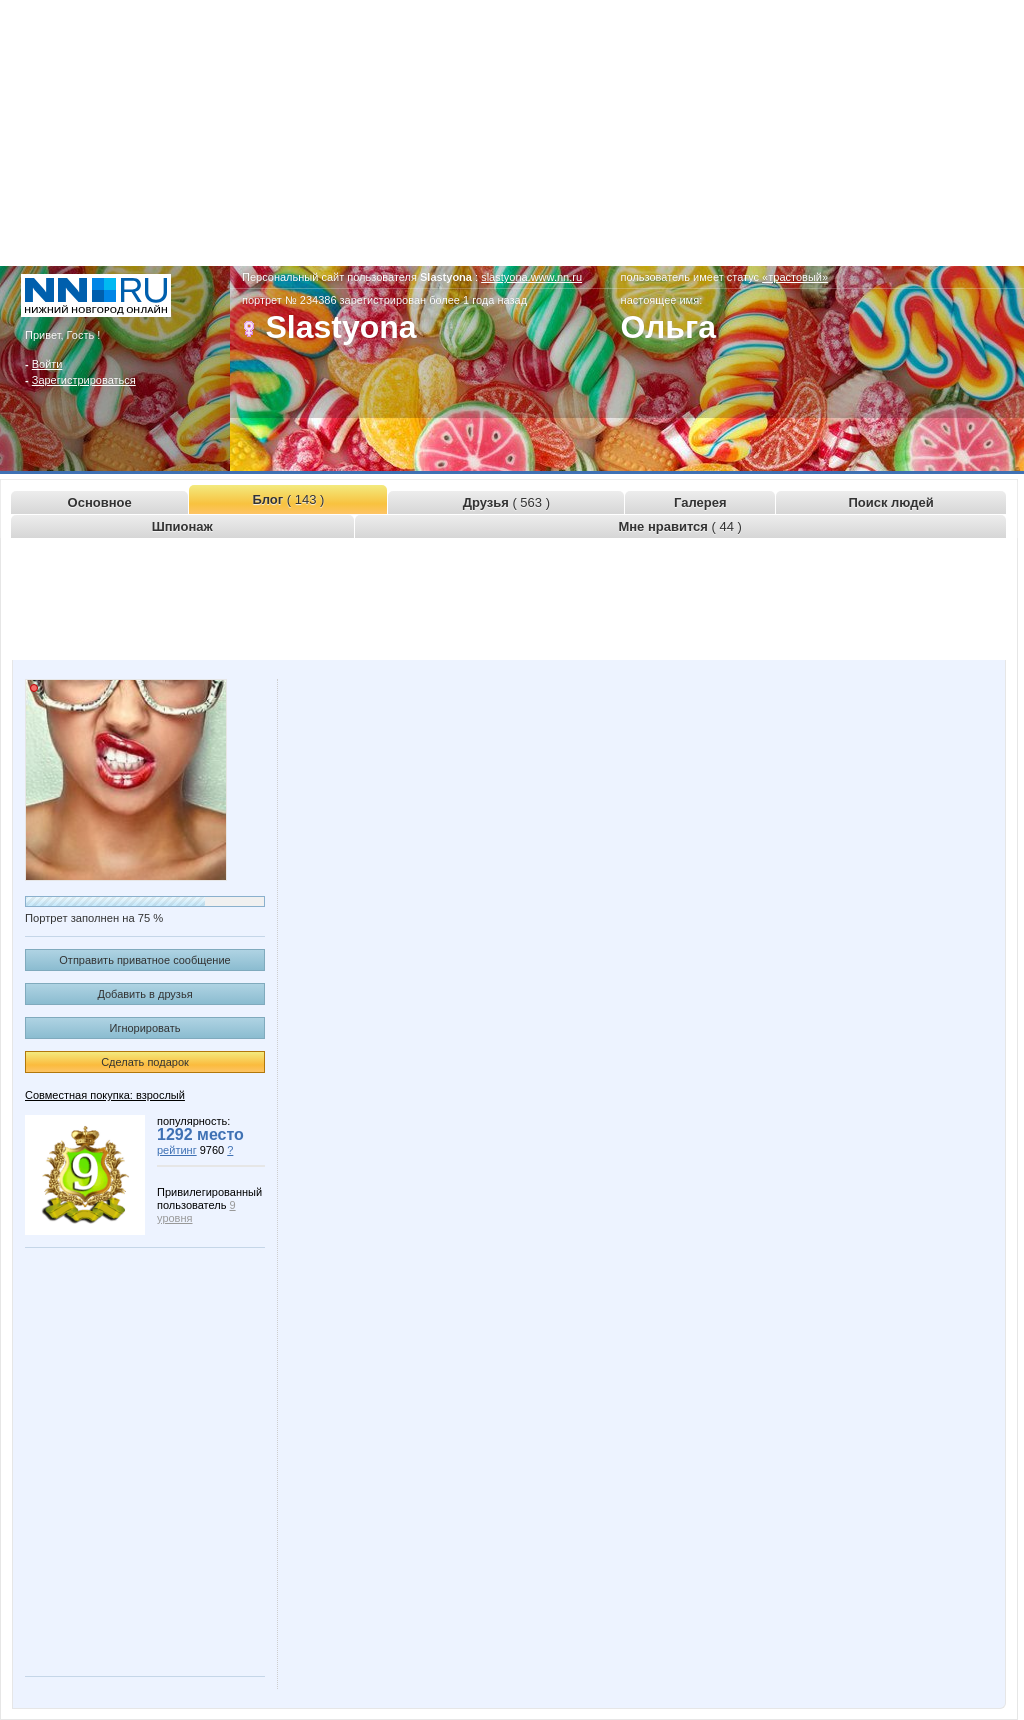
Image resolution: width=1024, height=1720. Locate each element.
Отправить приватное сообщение (144, 960)
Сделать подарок (145, 1062)
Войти (47, 364)
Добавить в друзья (144, 994)
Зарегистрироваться (84, 380)
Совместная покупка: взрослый (105, 1095)
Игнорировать (145, 1028)
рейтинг (177, 1150)
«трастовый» (795, 277)
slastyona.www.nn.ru (531, 277)
